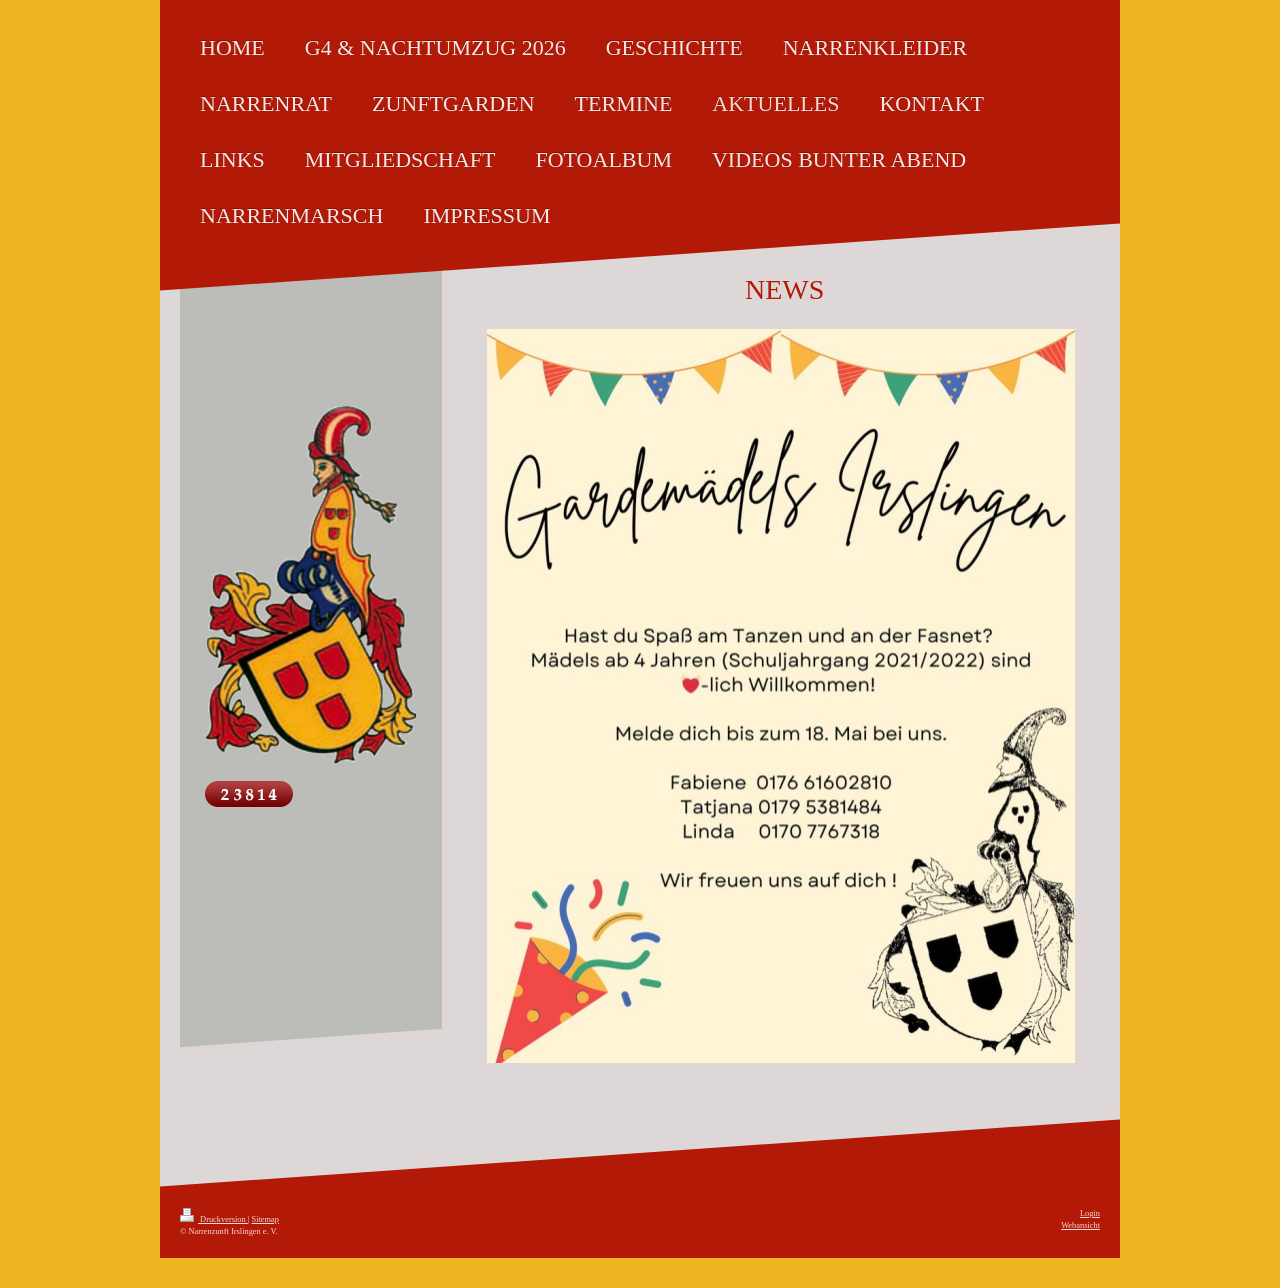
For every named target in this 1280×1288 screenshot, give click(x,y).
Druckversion (214, 1219)
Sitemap (265, 1219)
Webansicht (1080, 1225)
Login (1090, 1213)
